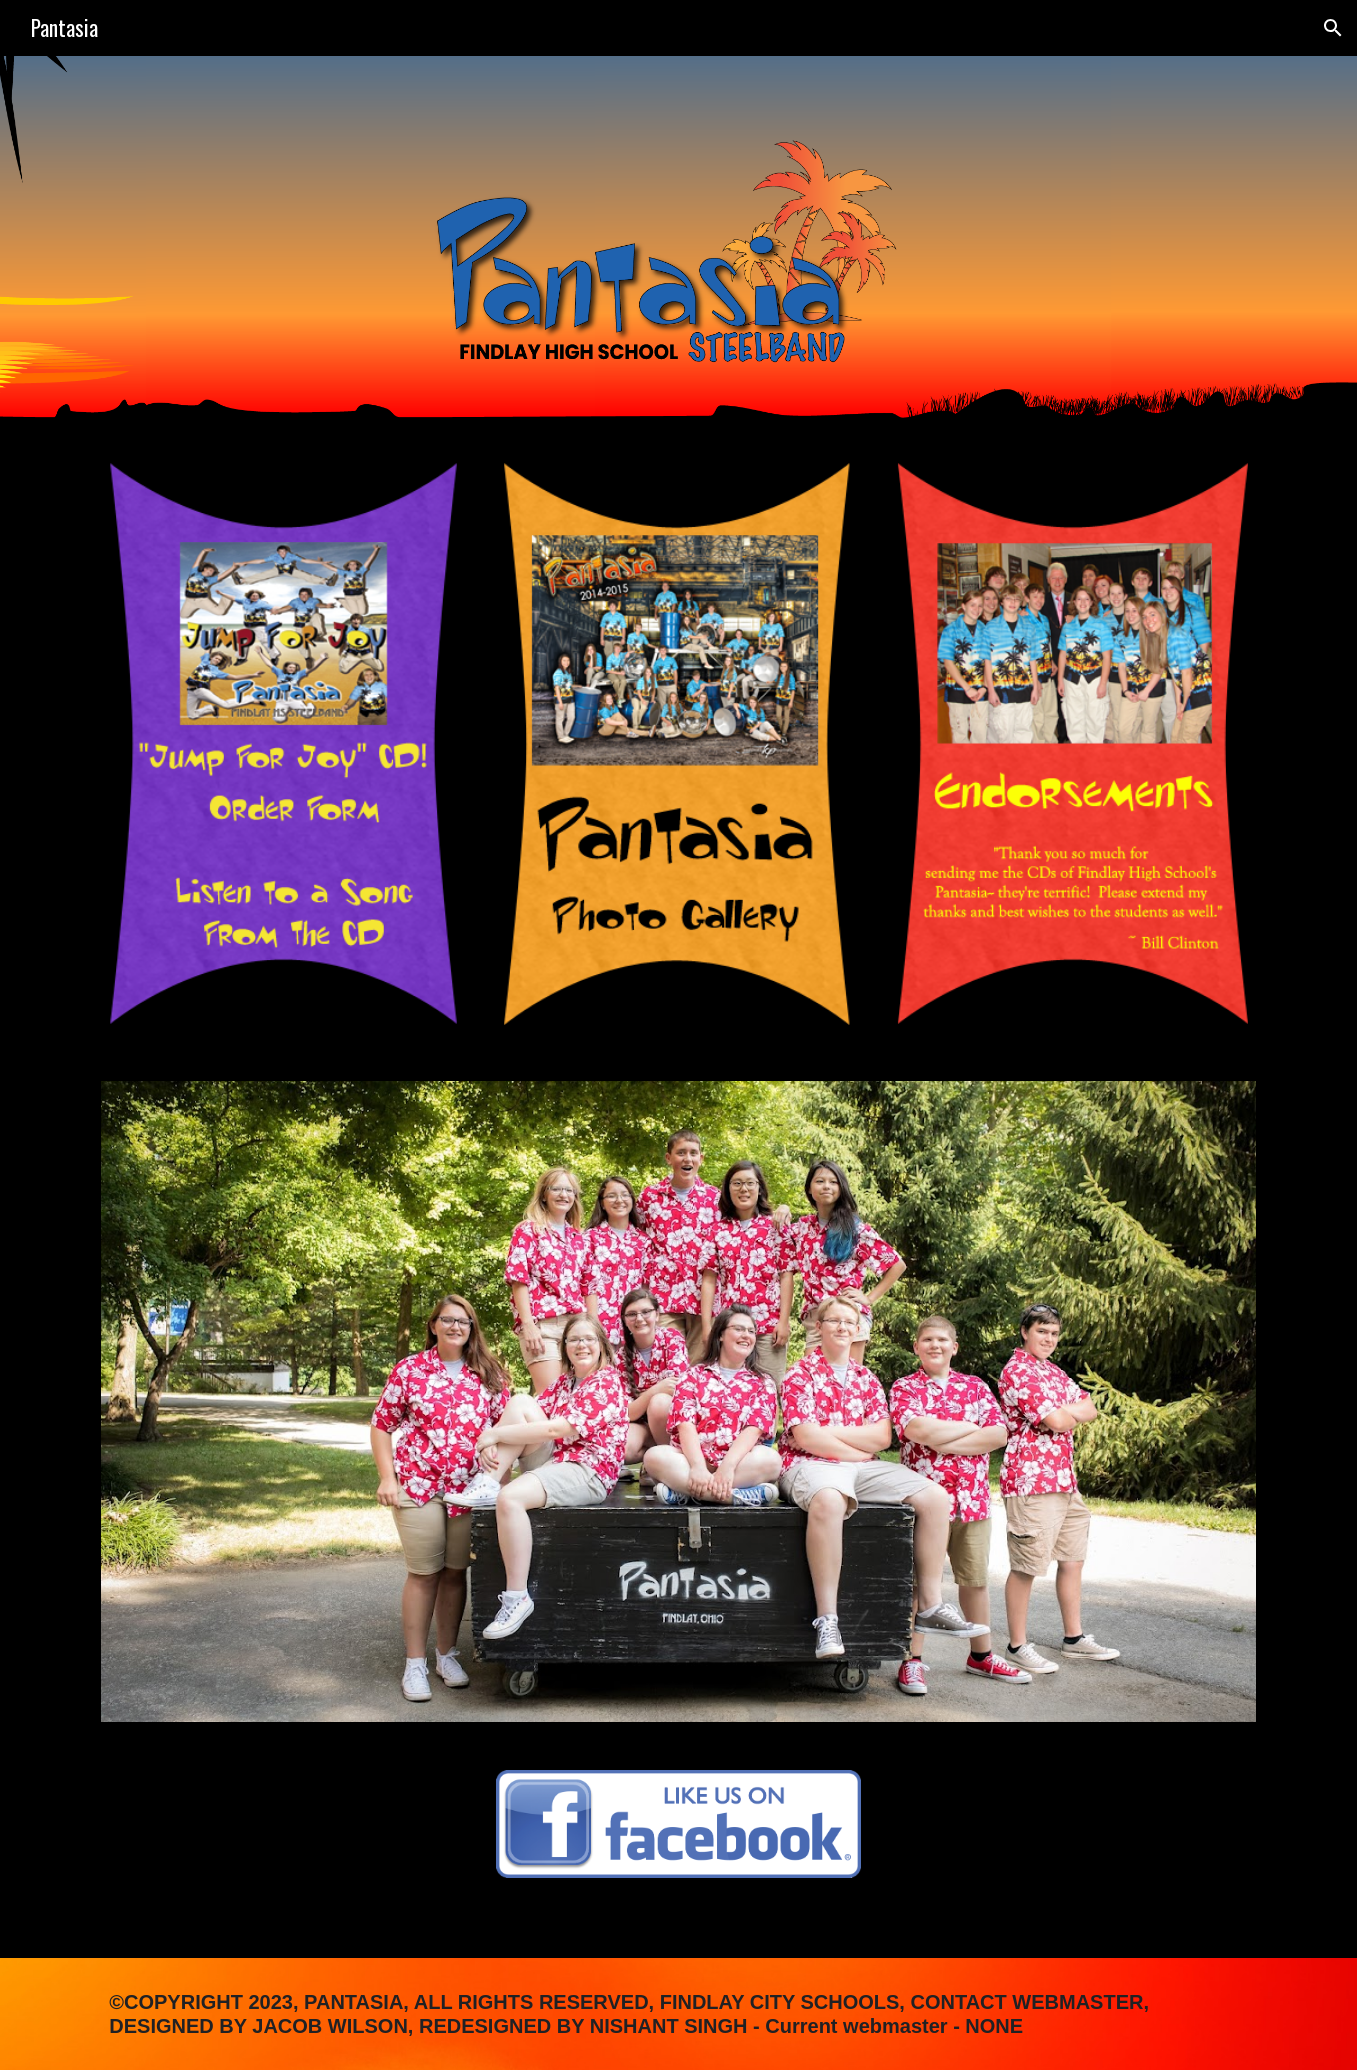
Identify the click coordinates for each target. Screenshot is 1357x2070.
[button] (1333, 28)
